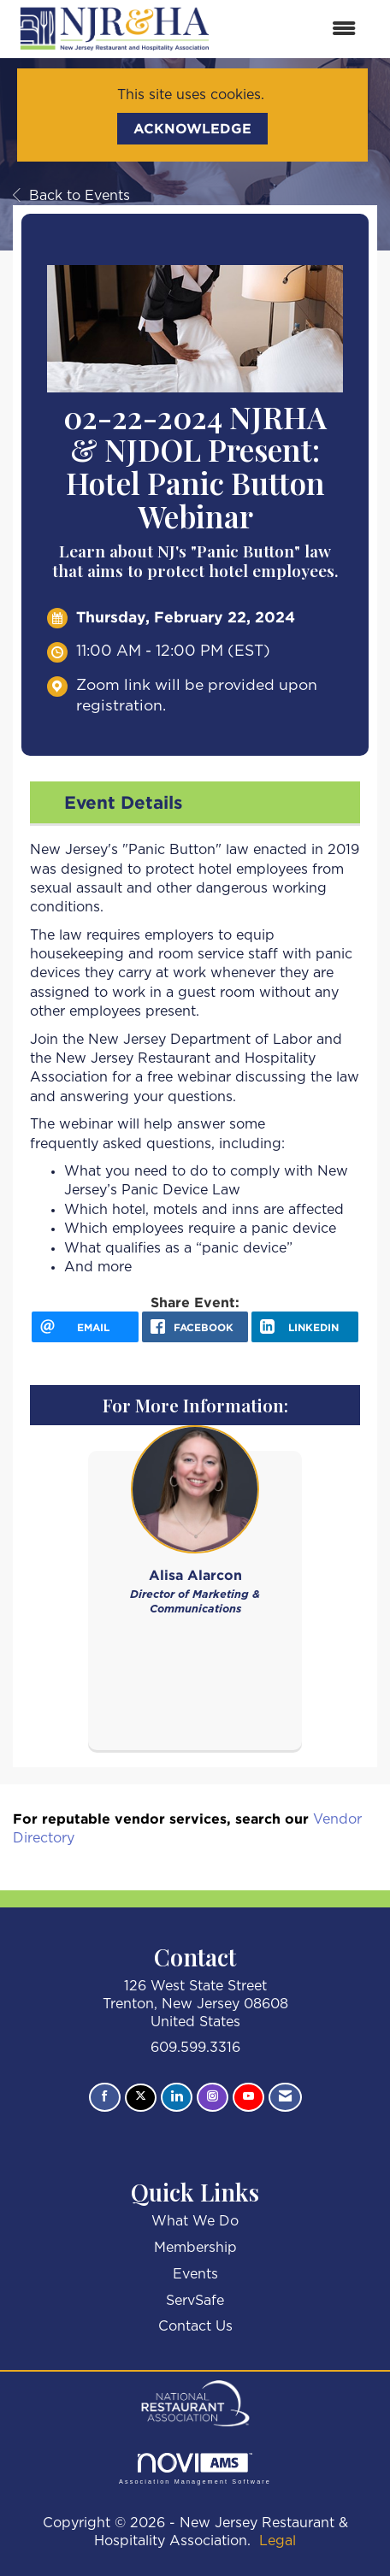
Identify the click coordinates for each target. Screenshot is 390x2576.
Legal (277, 2541)
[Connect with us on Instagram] (212, 2097)
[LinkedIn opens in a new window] (304, 1327)
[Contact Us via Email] (285, 2097)
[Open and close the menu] (294, 29)
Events (195, 2274)
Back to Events (71, 196)
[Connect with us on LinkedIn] (176, 2097)
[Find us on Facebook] (105, 2097)
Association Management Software (195, 2469)
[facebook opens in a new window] (195, 1327)
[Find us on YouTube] (248, 2097)
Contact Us (195, 2326)
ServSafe (195, 2301)
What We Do (195, 2221)
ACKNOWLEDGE (192, 128)
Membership (195, 2248)
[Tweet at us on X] (141, 2098)
